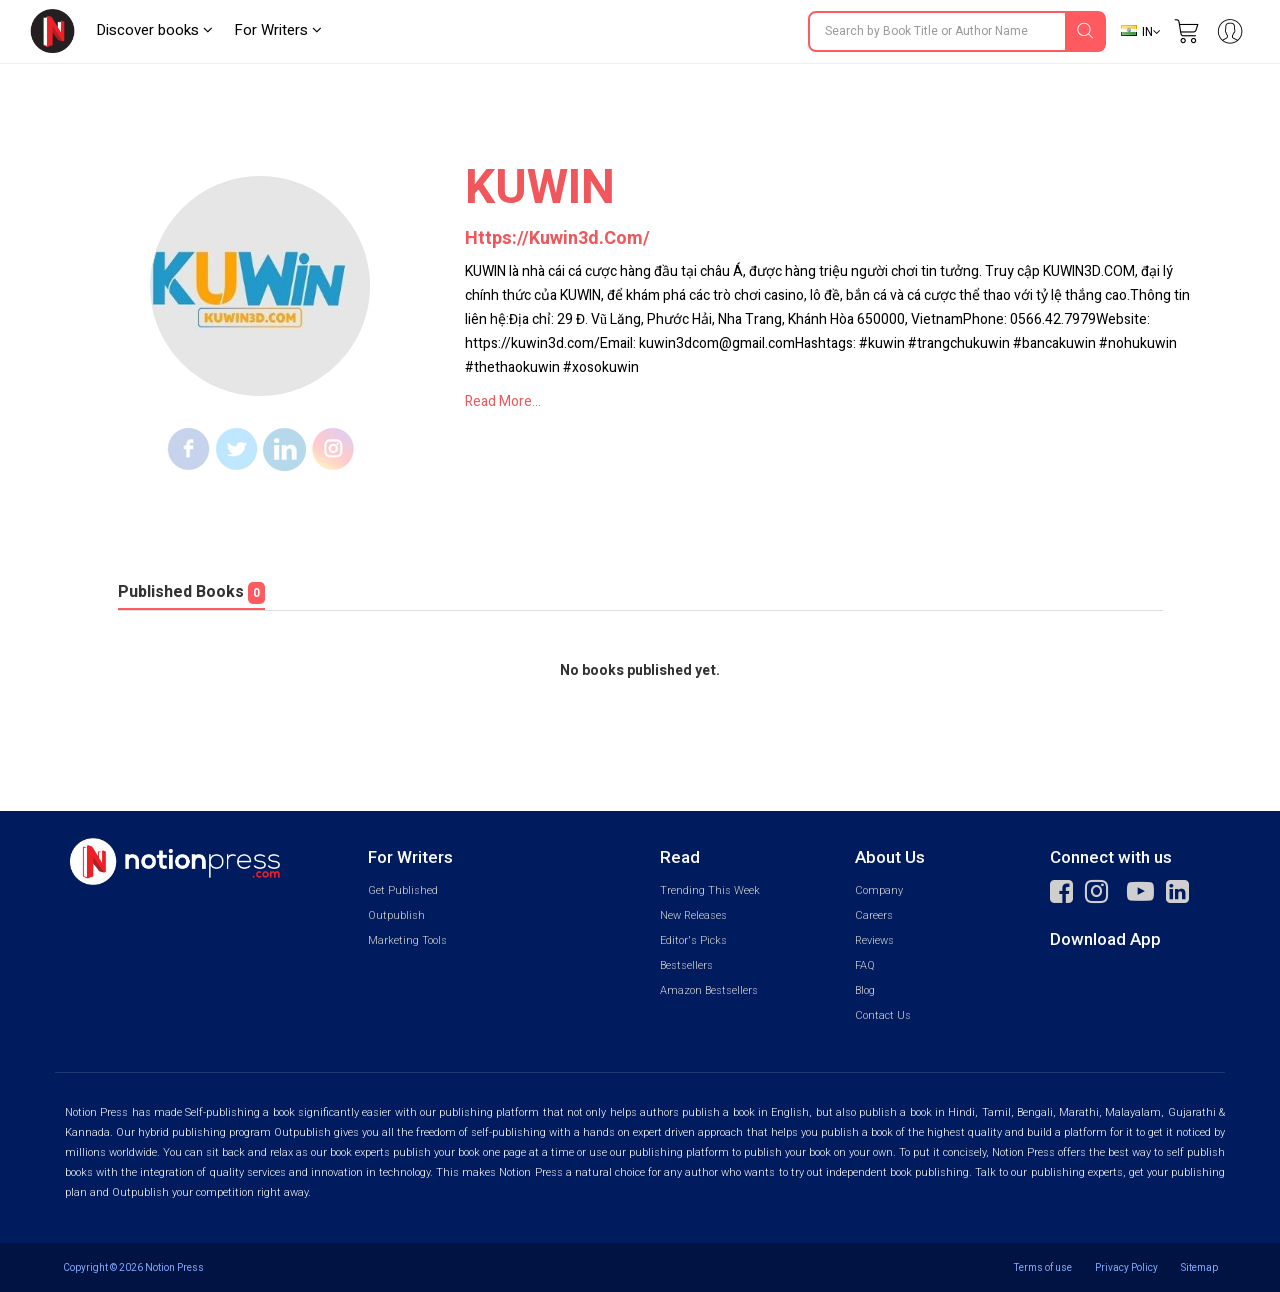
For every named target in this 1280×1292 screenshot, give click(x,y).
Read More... (503, 401)
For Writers (278, 30)
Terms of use (1043, 1267)
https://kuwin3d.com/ (557, 239)
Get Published (403, 890)
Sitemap (1199, 1267)
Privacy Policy (1126, 1267)
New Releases (693, 915)
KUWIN (540, 188)
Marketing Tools (407, 940)
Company (879, 890)
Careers (874, 915)
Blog (865, 990)
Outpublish (396, 915)
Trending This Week (710, 890)
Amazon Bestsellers (709, 990)
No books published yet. (640, 671)
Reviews (874, 940)
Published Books (191, 592)
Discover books (154, 30)
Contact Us (883, 1015)
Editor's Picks (693, 940)
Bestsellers (686, 965)
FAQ (865, 965)
